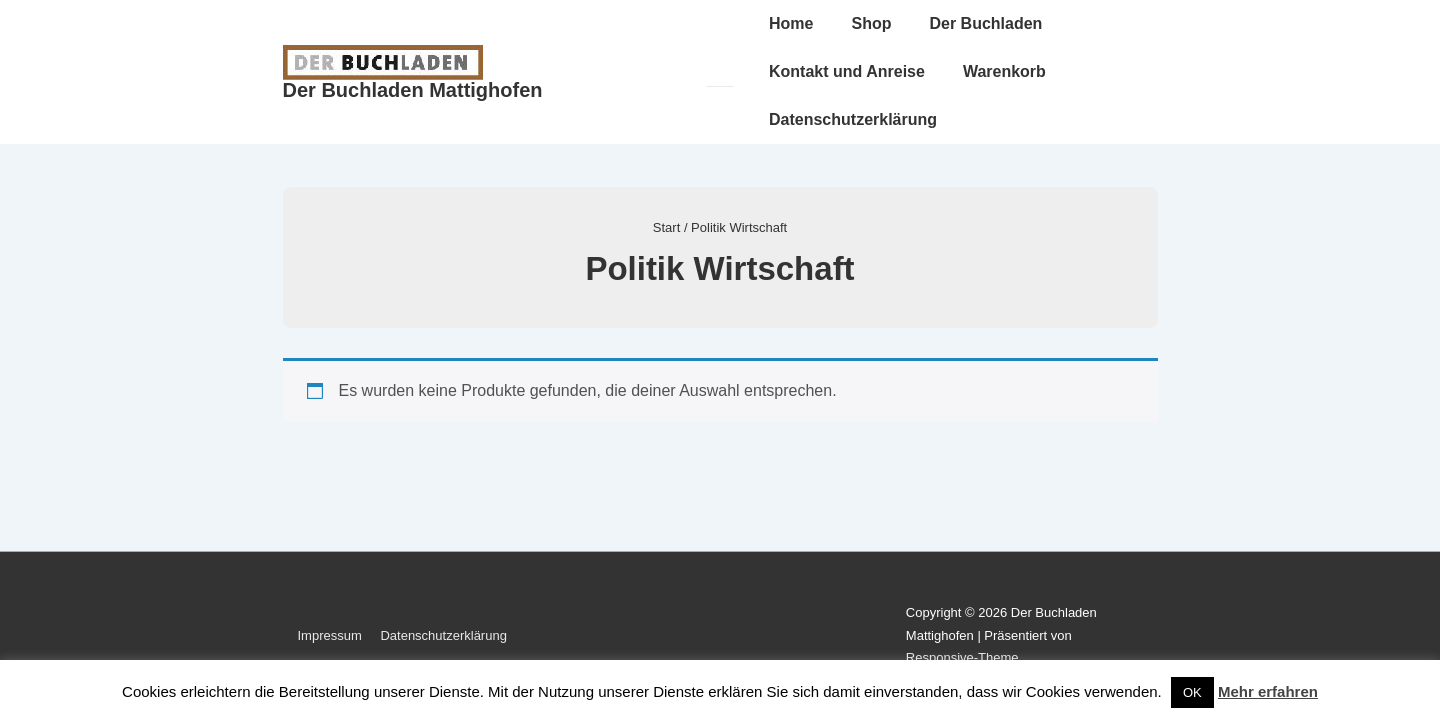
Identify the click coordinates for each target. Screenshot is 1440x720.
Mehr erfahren (1268, 691)
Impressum (330, 635)
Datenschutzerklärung (853, 119)
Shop (871, 23)
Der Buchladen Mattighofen (413, 90)
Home (791, 23)
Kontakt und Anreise (847, 71)
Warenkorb (1004, 71)
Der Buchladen (985, 23)
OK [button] (1192, 692)
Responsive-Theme (962, 657)
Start (666, 227)
